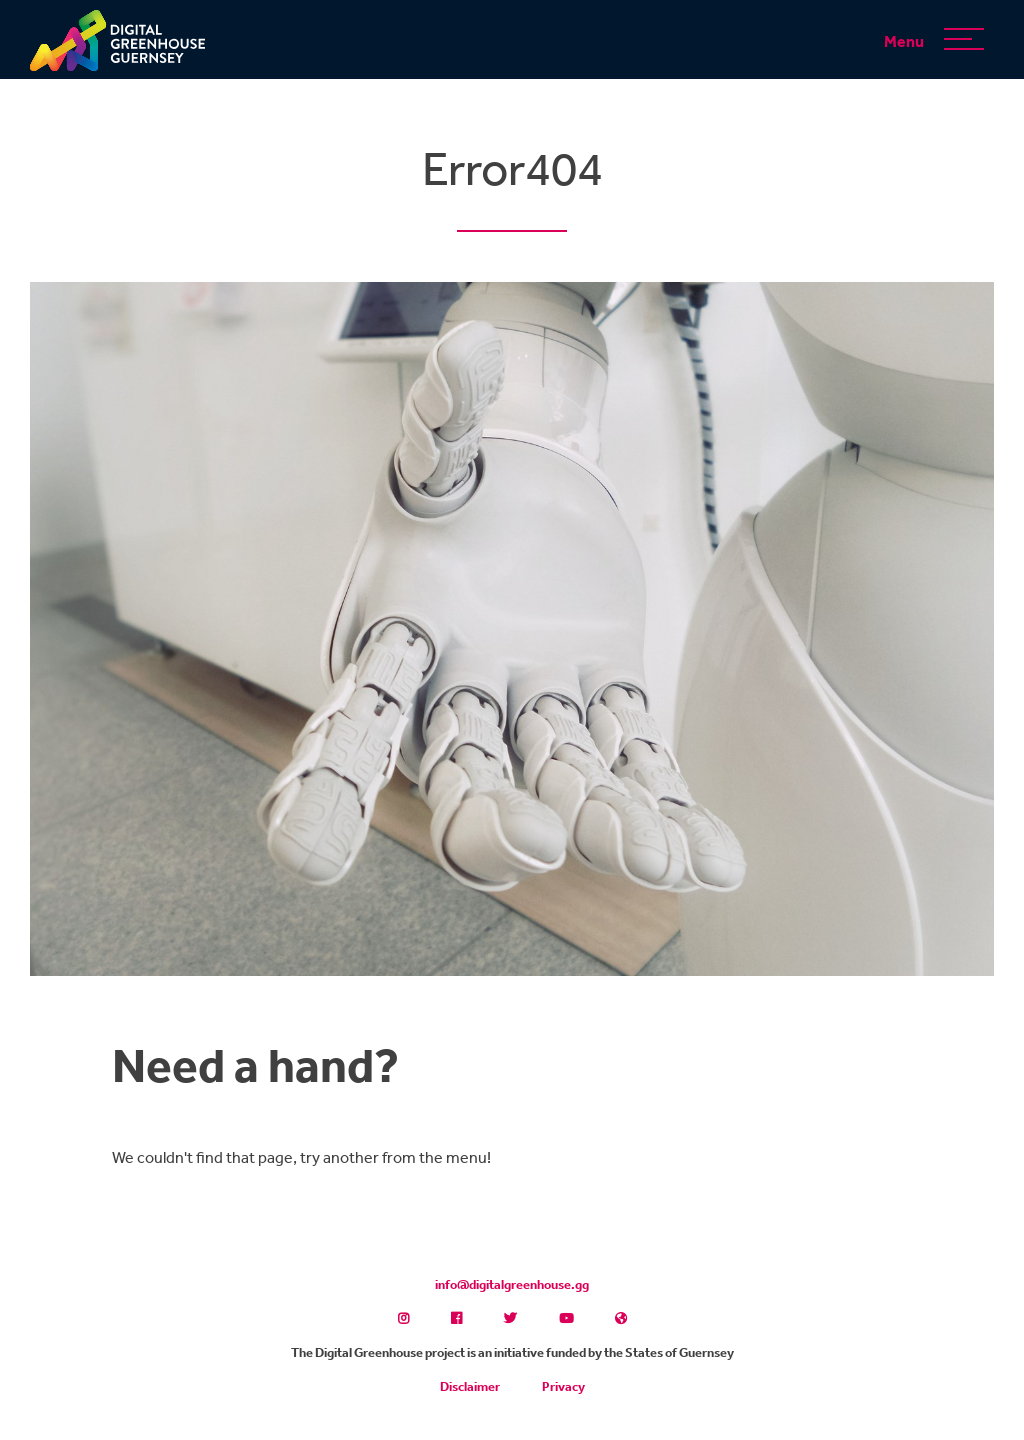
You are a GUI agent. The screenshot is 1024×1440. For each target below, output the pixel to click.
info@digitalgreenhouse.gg (512, 1284)
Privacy (563, 1386)
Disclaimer (470, 1386)
